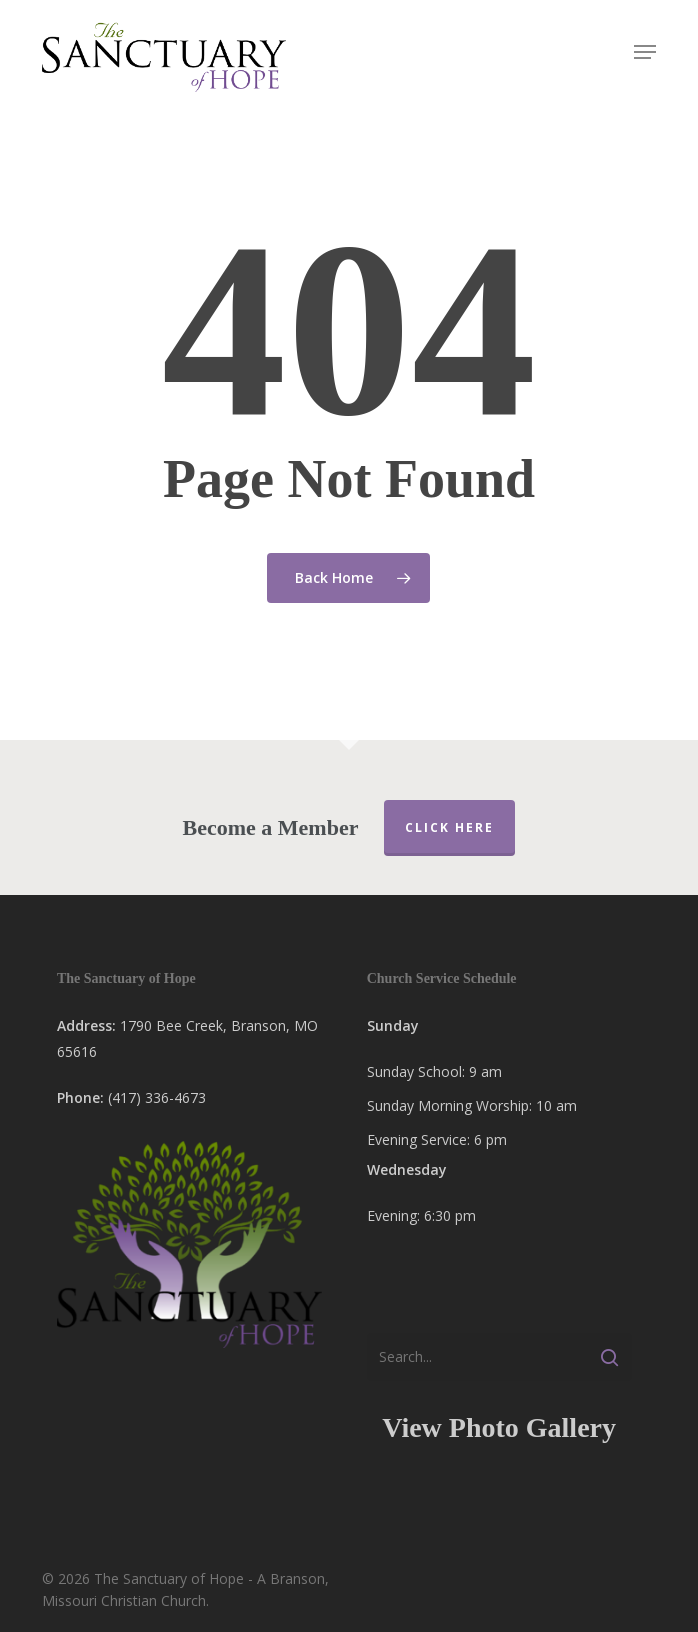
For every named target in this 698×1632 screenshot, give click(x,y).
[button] (645, 52)
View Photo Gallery (499, 1427)
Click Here (449, 827)
